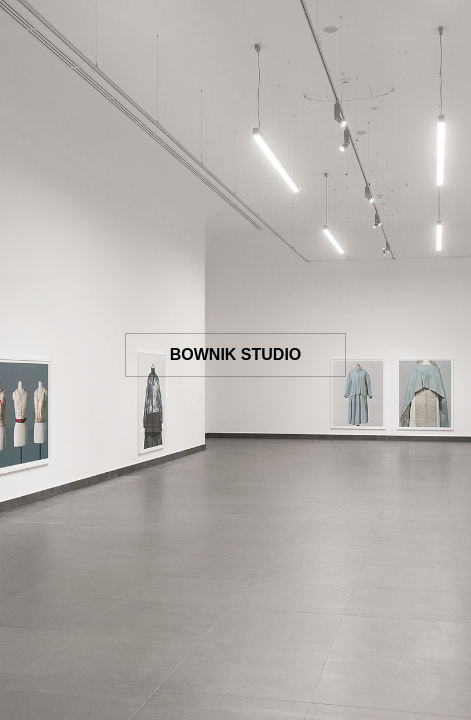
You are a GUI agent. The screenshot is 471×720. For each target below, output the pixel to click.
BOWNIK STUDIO (236, 354)
